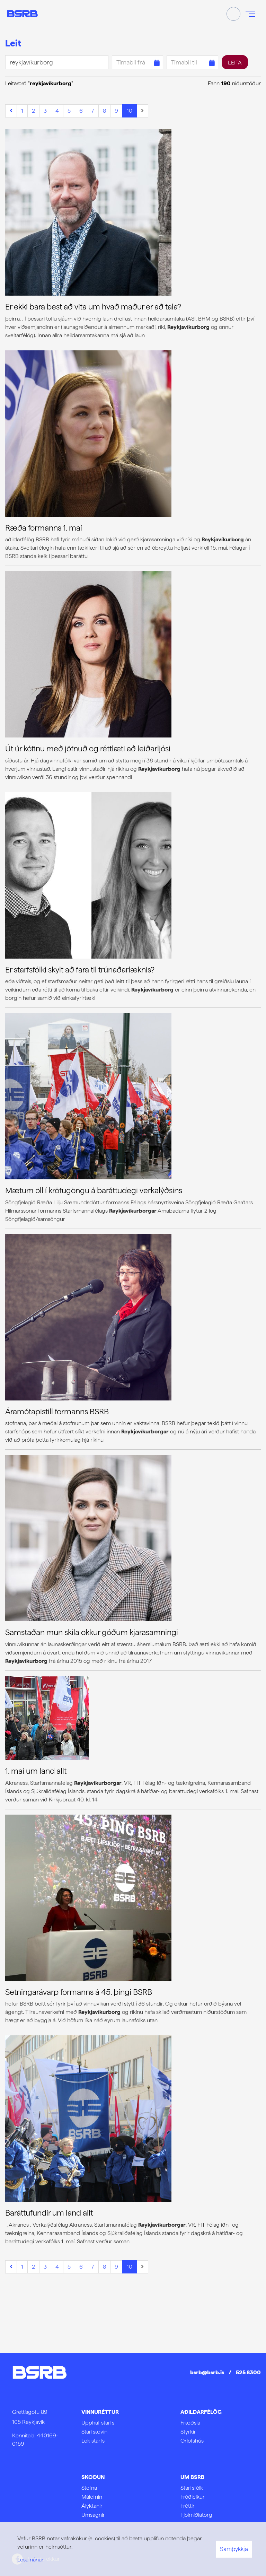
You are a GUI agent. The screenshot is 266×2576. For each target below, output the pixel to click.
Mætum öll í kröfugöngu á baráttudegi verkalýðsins (93, 1190)
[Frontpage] (22, 13)
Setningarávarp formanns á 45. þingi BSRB (78, 1992)
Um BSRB (192, 2477)
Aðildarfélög (201, 2412)
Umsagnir (93, 2515)
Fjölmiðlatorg (196, 2515)
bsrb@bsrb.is (207, 2372)
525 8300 (248, 2372)
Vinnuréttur (100, 2412)
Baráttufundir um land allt (49, 2213)
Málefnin (91, 2497)
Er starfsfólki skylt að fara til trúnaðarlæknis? (79, 970)
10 (129, 110)
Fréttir (187, 2506)
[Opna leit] (233, 14)
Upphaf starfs (97, 2422)
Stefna (89, 2488)
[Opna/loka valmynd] (250, 14)
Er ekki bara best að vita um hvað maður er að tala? (93, 307)
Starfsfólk (191, 2488)
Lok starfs (93, 2440)
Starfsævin (94, 2431)
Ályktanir (92, 2506)
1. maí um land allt (35, 1771)
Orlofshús (192, 2440)
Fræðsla (190, 2422)
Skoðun (93, 2477)
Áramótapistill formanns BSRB (57, 1411)
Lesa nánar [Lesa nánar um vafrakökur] (30, 2559)
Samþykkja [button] (234, 2549)
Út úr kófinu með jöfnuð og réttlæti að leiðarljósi (87, 748)
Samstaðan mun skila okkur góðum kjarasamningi (91, 1632)
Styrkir (188, 2431)
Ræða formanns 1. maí (43, 528)
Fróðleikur (192, 2497)
